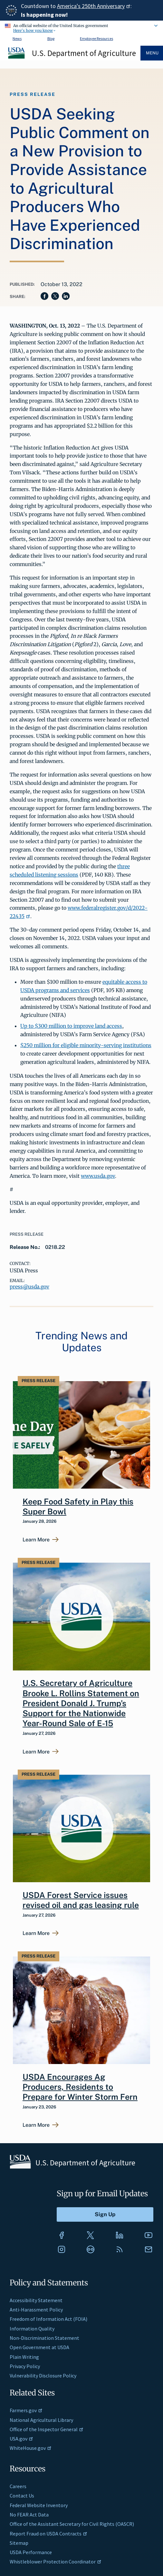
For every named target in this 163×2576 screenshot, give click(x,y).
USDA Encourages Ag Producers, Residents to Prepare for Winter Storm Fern (80, 2087)
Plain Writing (24, 2357)
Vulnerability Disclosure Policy (43, 2375)
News (17, 38)
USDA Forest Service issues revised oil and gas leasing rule (81, 1900)
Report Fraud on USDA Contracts (48, 2533)
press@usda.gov (29, 1286)
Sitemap (19, 2543)
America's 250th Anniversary (93, 6)
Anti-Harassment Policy (36, 2309)
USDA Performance (31, 2552)
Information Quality (32, 2328)
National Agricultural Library (41, 2420)
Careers (18, 2486)
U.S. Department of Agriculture (84, 53)
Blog (50, 38)
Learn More (36, 1540)
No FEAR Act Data (29, 2514)
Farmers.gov (26, 2410)
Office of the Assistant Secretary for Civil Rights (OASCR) (72, 2524)
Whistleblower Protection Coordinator (55, 2561)
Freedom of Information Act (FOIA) (48, 2319)
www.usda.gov (98, 1176)
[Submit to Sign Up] (105, 2214)
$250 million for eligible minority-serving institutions (85, 1045)
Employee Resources (96, 38)
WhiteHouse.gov (31, 2448)
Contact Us (22, 2495)
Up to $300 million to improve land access (71, 1026)
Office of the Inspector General (46, 2429)
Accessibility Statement (36, 2300)
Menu (152, 53)
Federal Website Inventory (39, 2505)
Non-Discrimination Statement (44, 2338)
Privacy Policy (25, 2366)
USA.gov (21, 2438)
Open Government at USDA (39, 2347)
